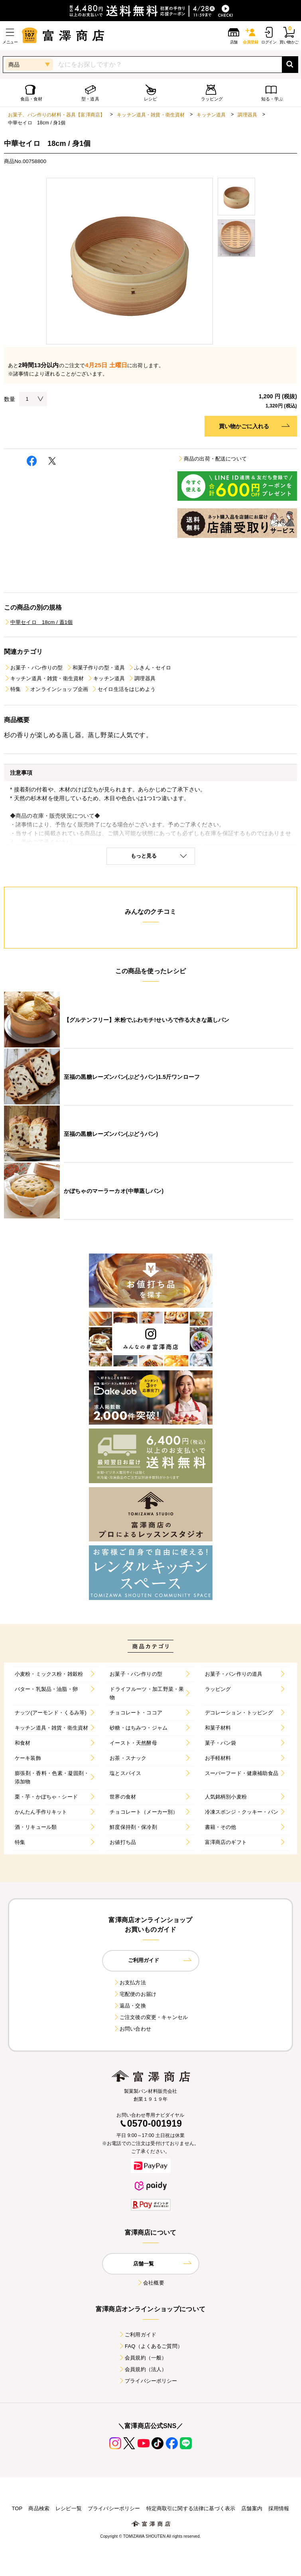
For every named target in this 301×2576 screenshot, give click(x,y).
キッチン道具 (211, 115)
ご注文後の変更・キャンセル (150, 2017)
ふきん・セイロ (149, 668)
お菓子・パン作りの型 (33, 668)
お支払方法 (129, 1983)
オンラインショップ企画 (56, 689)
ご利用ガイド (137, 2335)
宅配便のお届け (134, 1994)
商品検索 (38, 2508)
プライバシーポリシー (147, 2381)
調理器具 (247, 115)
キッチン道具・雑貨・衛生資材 (151, 115)
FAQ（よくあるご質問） (150, 2346)
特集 (12, 689)
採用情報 (278, 2508)
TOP (17, 2508)
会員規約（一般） (142, 2358)
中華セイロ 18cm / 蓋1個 (38, 622)
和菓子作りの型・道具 (95, 668)
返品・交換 (129, 2006)
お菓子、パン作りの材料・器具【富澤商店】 (56, 115)
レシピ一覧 (68, 2508)
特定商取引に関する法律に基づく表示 (191, 2508)
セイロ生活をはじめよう (123, 689)
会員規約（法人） (142, 2369)
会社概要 (150, 2283)
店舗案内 (251, 2508)
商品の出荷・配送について (212, 459)
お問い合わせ (132, 2029)
